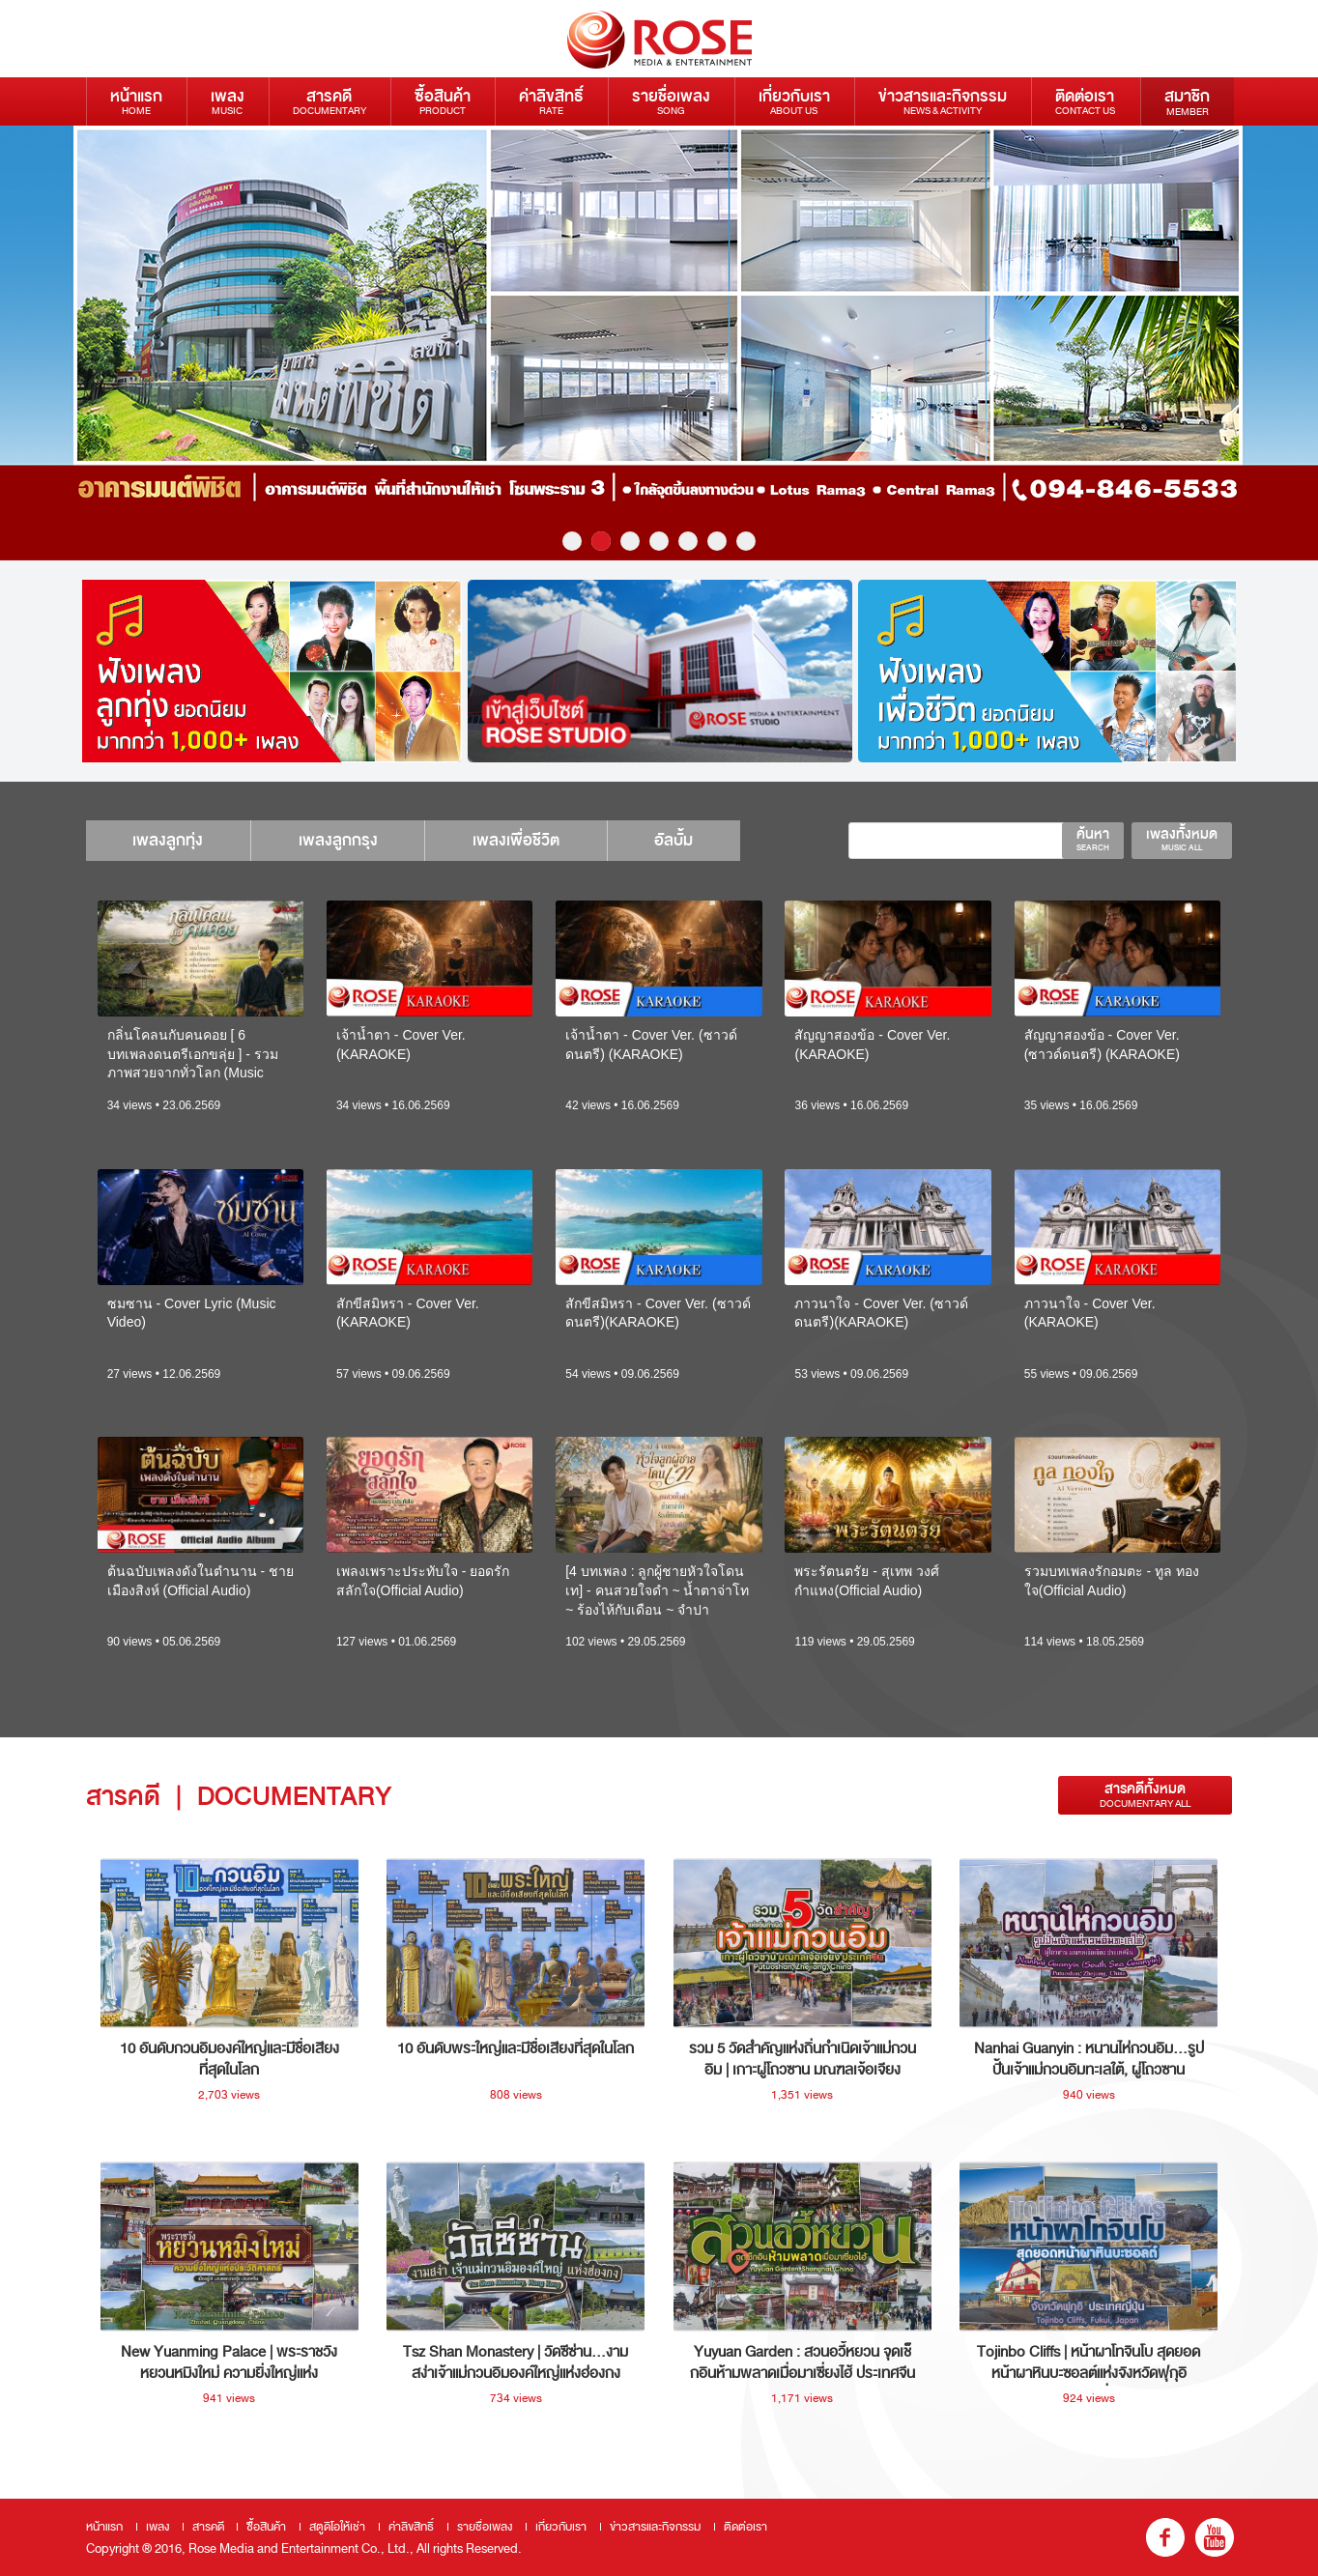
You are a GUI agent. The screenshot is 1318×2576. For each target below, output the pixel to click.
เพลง (227, 101)
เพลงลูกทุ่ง (169, 840)
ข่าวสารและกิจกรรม (942, 101)
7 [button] (746, 541)
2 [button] (601, 541)
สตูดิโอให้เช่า (337, 2526)
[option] (269, 671)
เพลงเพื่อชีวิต (522, 840)
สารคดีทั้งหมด (1145, 1795)
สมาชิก (1187, 101)
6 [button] (717, 541)
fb (1165, 2537)
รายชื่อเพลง (671, 101)
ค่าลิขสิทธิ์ (551, 101)
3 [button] (630, 541)
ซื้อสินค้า (443, 101)
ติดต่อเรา (1085, 101)
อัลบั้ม (683, 840)
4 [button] (659, 541)
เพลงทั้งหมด (1182, 838)
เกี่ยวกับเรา (794, 101)
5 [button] (688, 541)
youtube (1214, 2537)
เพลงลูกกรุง (342, 840)
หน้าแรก (136, 101)
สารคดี (329, 101)
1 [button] (572, 541)
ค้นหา (1092, 838)
